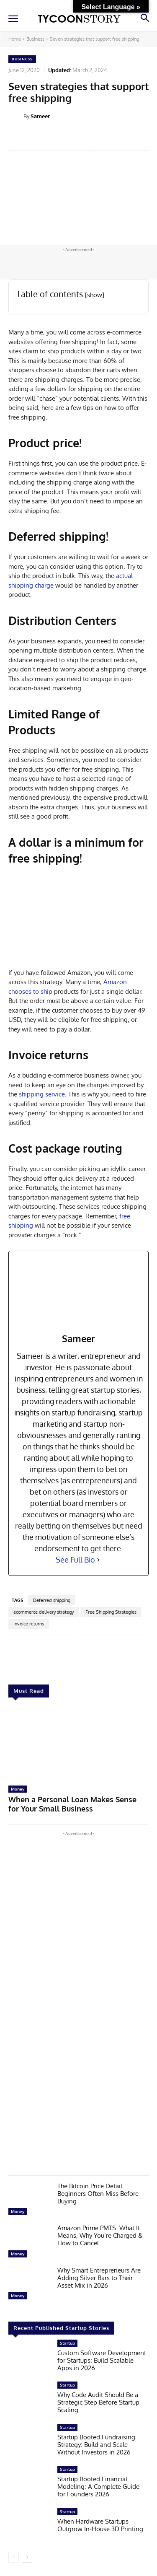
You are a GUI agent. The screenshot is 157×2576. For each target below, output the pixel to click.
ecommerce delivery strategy (43, 1612)
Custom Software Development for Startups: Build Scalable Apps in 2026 (101, 2360)
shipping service (41, 1094)
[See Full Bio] (98, 1559)
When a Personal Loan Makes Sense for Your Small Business (72, 1804)
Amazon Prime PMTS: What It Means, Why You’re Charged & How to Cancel (100, 2235)
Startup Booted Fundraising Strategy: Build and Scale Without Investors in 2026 (96, 2444)
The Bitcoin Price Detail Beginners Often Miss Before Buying (98, 2193)
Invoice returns (28, 1624)
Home (14, 39)
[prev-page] (13, 2557)
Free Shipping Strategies (110, 1612)
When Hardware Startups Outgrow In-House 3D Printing (100, 2525)
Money (17, 1789)
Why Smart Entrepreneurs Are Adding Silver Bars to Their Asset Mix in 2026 (99, 2277)
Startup (67, 2343)
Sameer (40, 116)
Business (35, 39)
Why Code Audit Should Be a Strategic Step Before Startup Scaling (98, 2402)
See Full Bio (75, 1559)
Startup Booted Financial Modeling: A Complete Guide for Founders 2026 (98, 2486)
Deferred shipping (51, 1600)
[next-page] (27, 2557)
